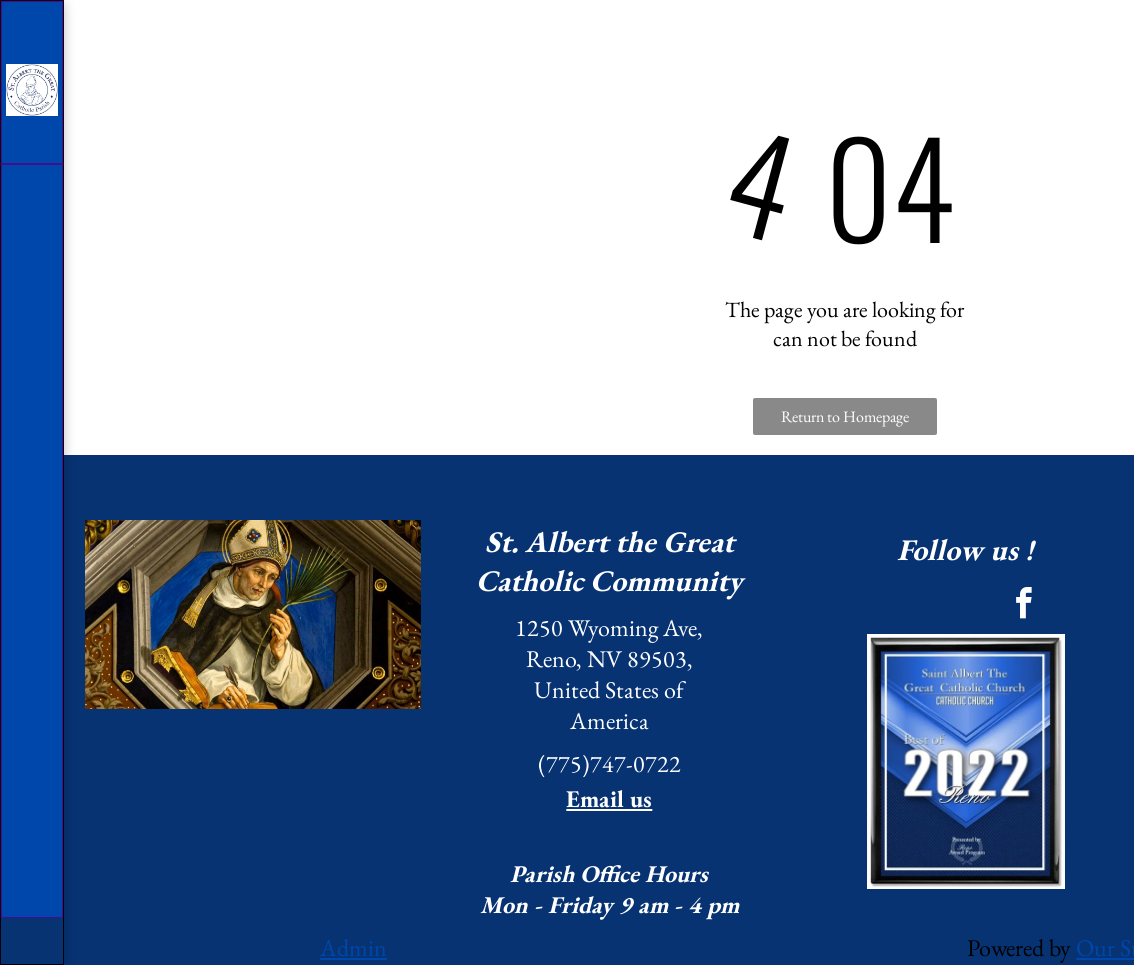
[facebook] (1023, 606)
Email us (609, 798)
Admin (353, 947)
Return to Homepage (845, 416)
